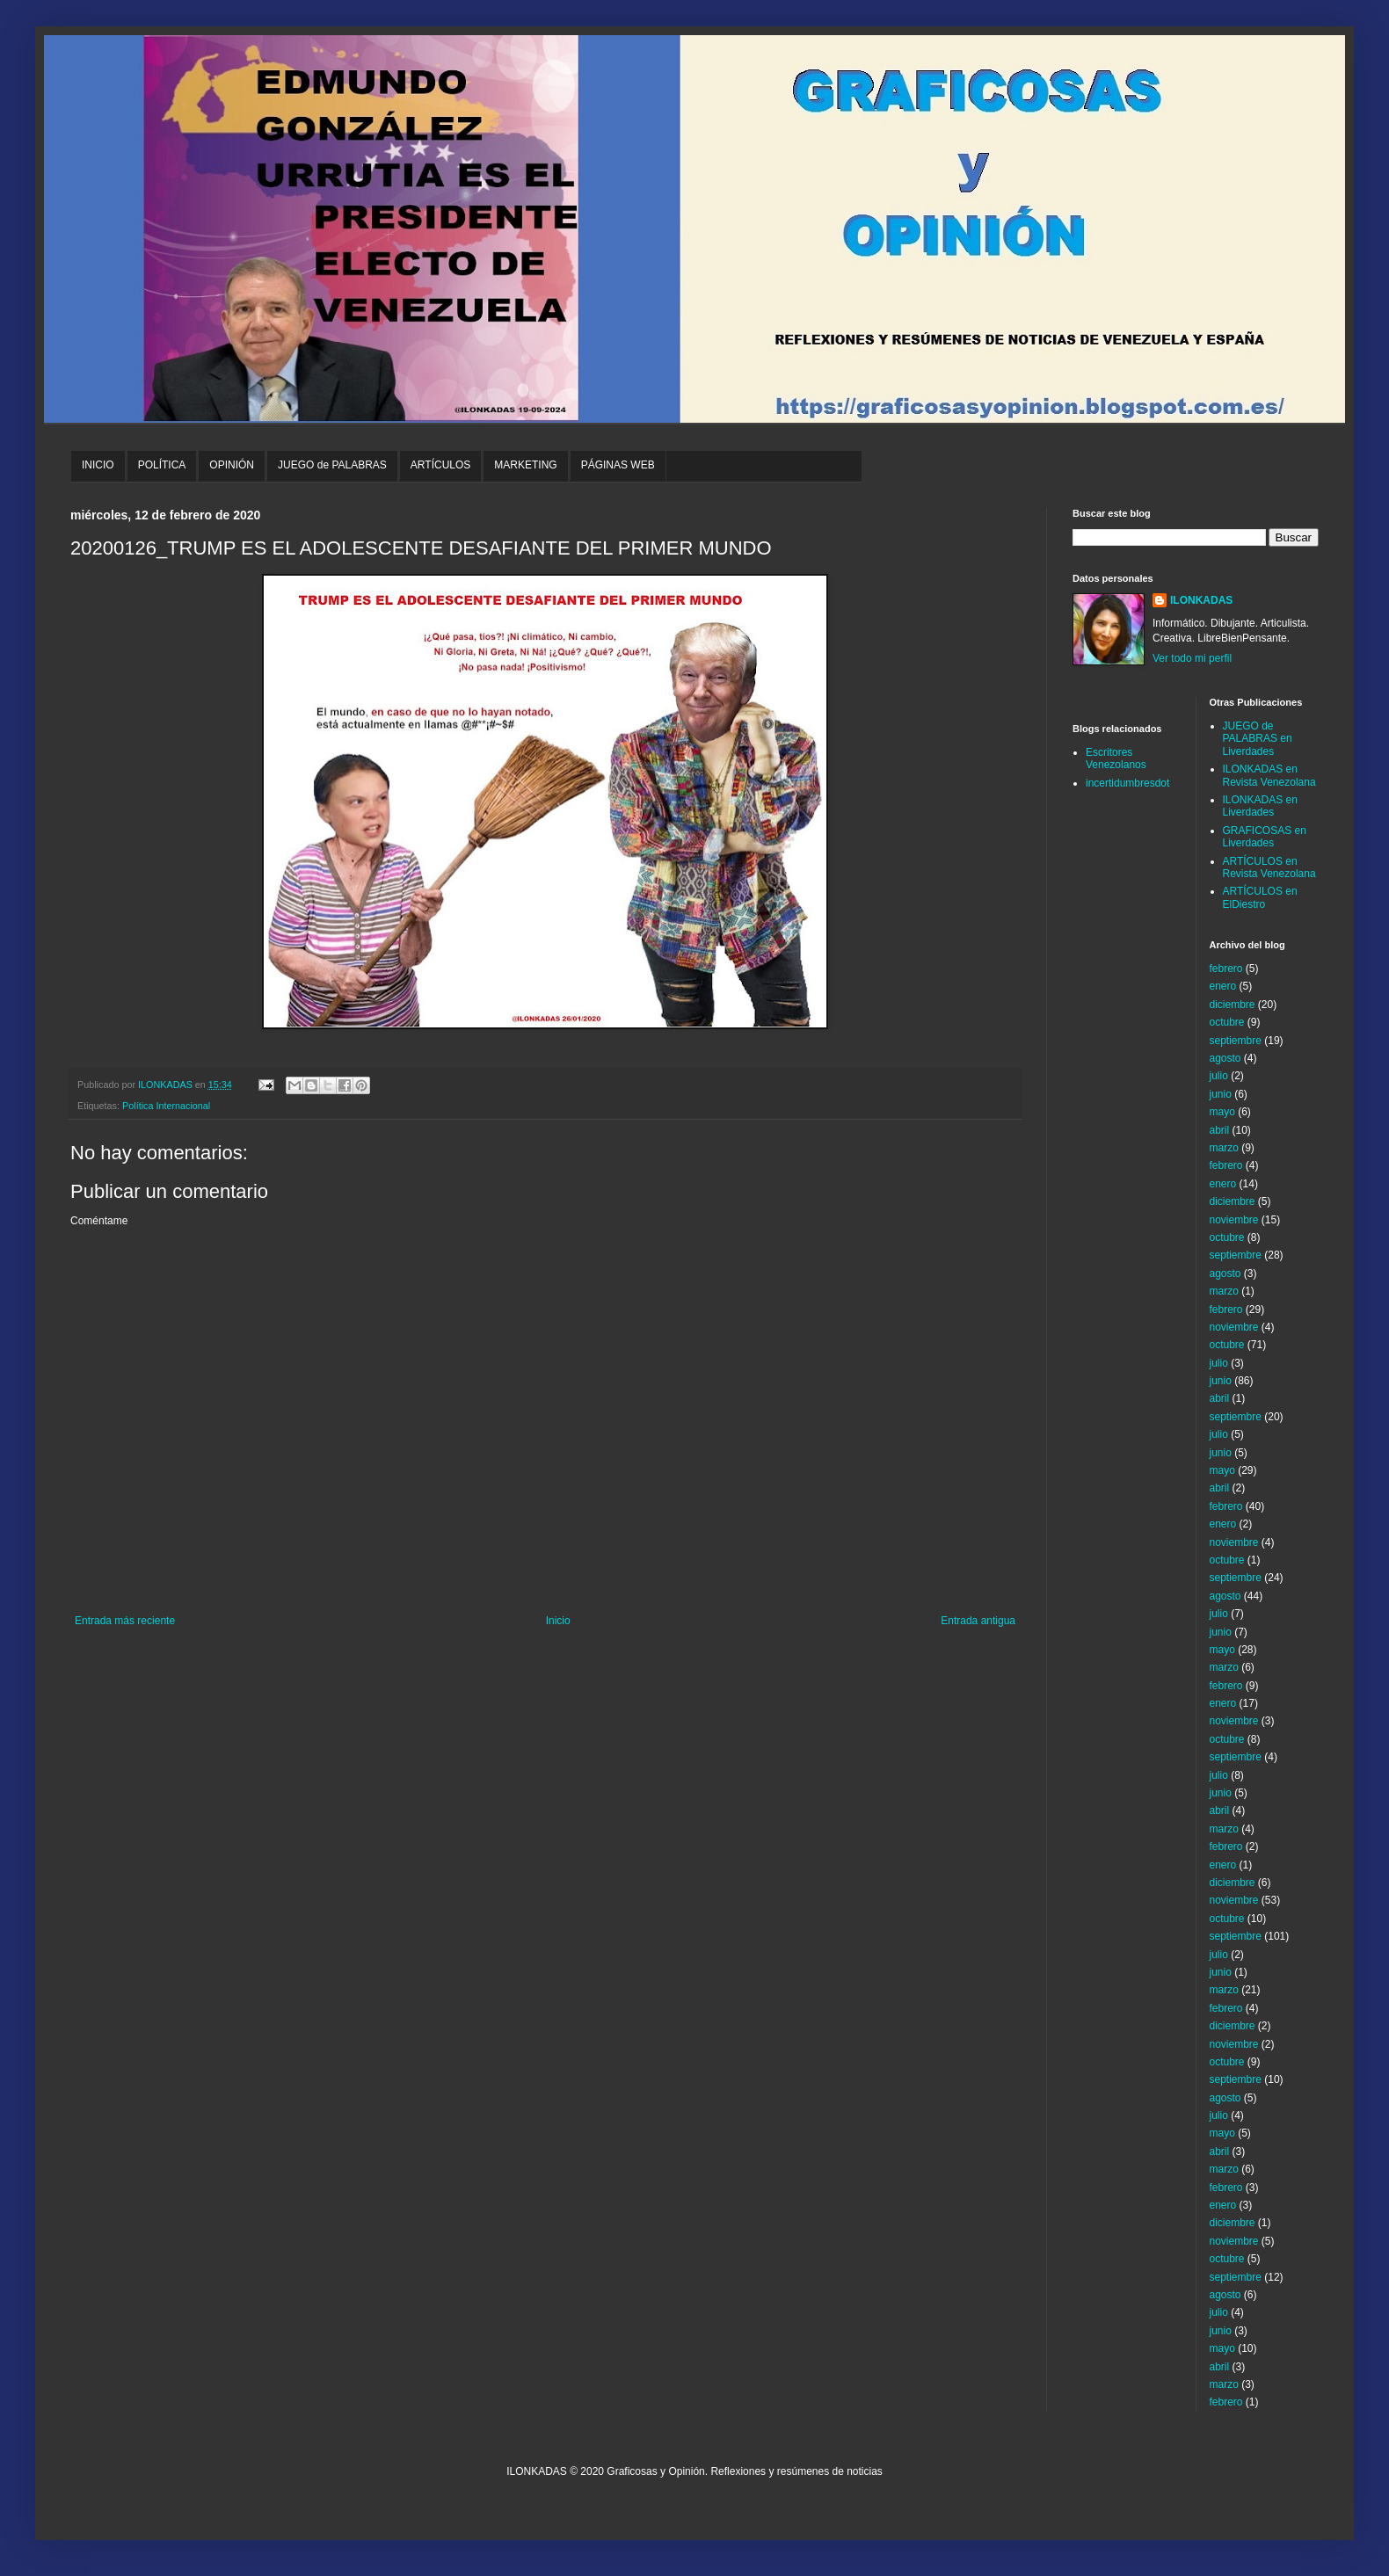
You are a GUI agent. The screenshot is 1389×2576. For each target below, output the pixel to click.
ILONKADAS (1201, 600)
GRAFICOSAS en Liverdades (1264, 836)
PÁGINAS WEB (618, 465)
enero (1223, 986)
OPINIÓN (231, 465)
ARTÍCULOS (440, 465)
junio (1221, 1094)
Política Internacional (166, 1105)
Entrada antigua (978, 1621)
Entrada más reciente (125, 1621)
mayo (1222, 1112)
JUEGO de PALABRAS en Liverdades (1257, 739)
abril (1220, 1130)
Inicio (558, 1621)
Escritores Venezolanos (1116, 758)
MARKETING (525, 465)
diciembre (1232, 1004)
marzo (1224, 1148)
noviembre (1234, 1220)
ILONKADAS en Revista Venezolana (1269, 775)
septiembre (1236, 1040)
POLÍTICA (162, 465)
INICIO (98, 465)
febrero (1226, 968)
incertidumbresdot (1127, 783)
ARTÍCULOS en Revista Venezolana (1269, 867)
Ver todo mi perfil (1192, 658)
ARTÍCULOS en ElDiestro (1260, 897)
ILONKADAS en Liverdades (1260, 806)
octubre (1227, 1022)
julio (1219, 1076)
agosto (1225, 1058)
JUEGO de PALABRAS (332, 465)
